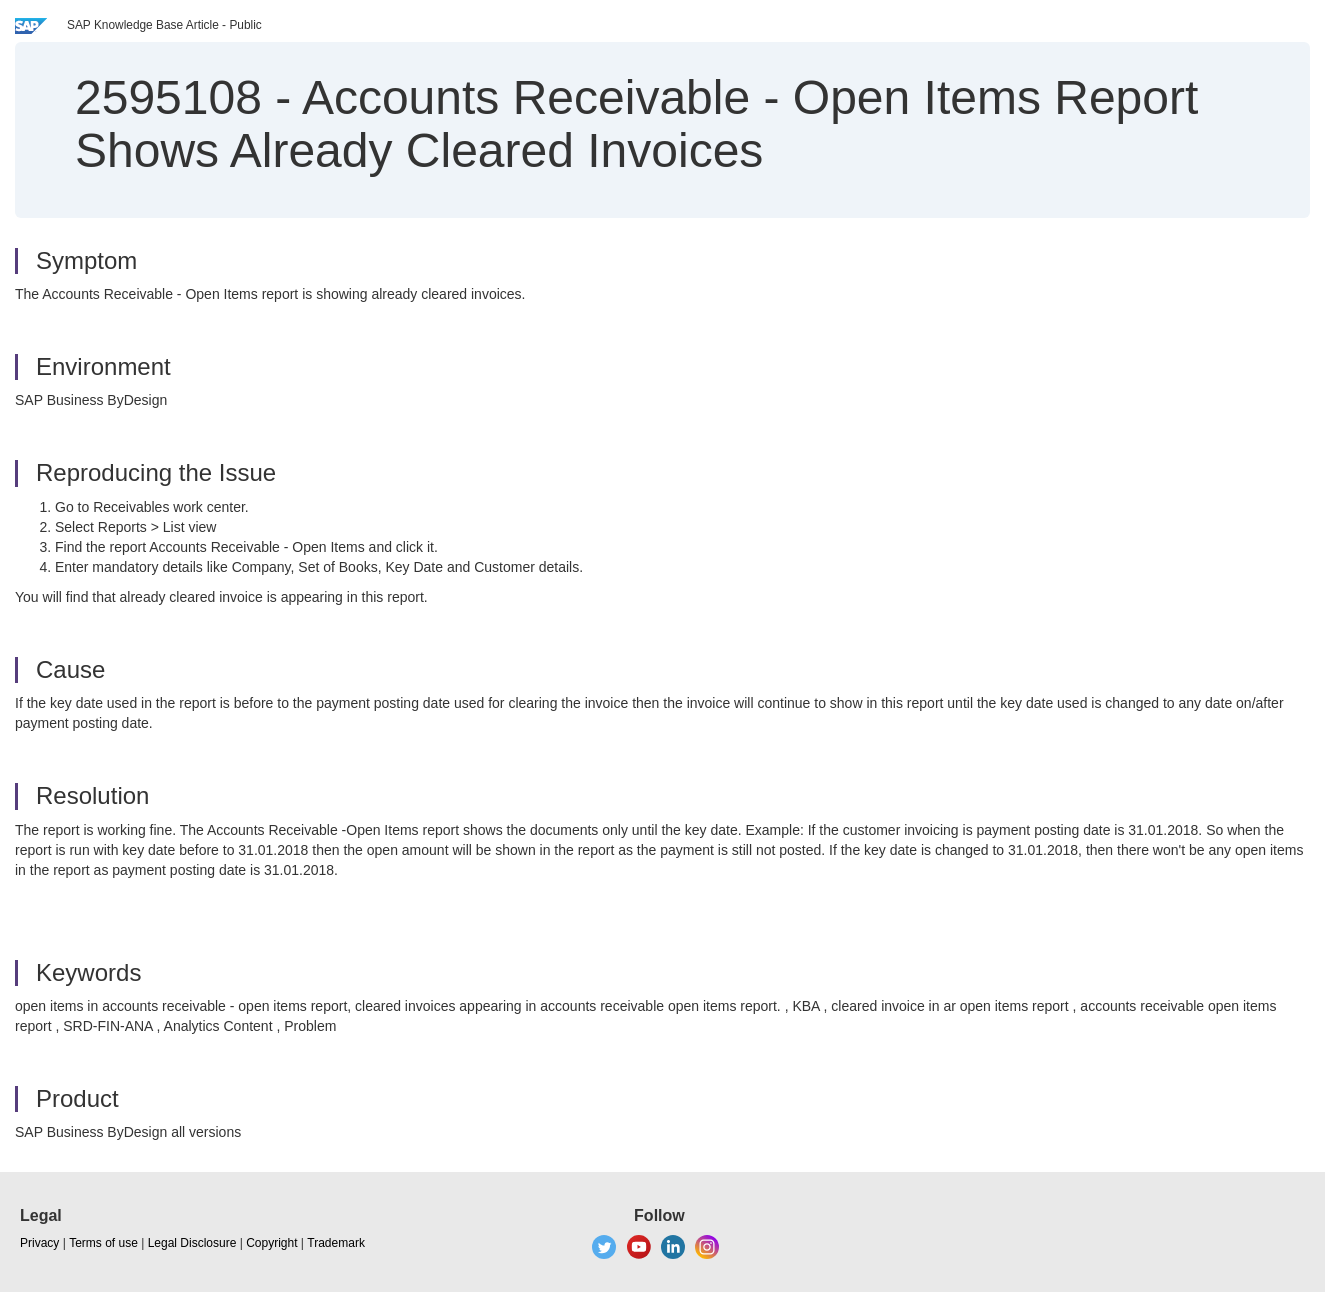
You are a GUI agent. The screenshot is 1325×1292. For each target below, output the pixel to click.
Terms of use (103, 1243)
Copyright (271, 1243)
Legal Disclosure (192, 1243)
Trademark (336, 1243)
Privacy (39, 1243)
